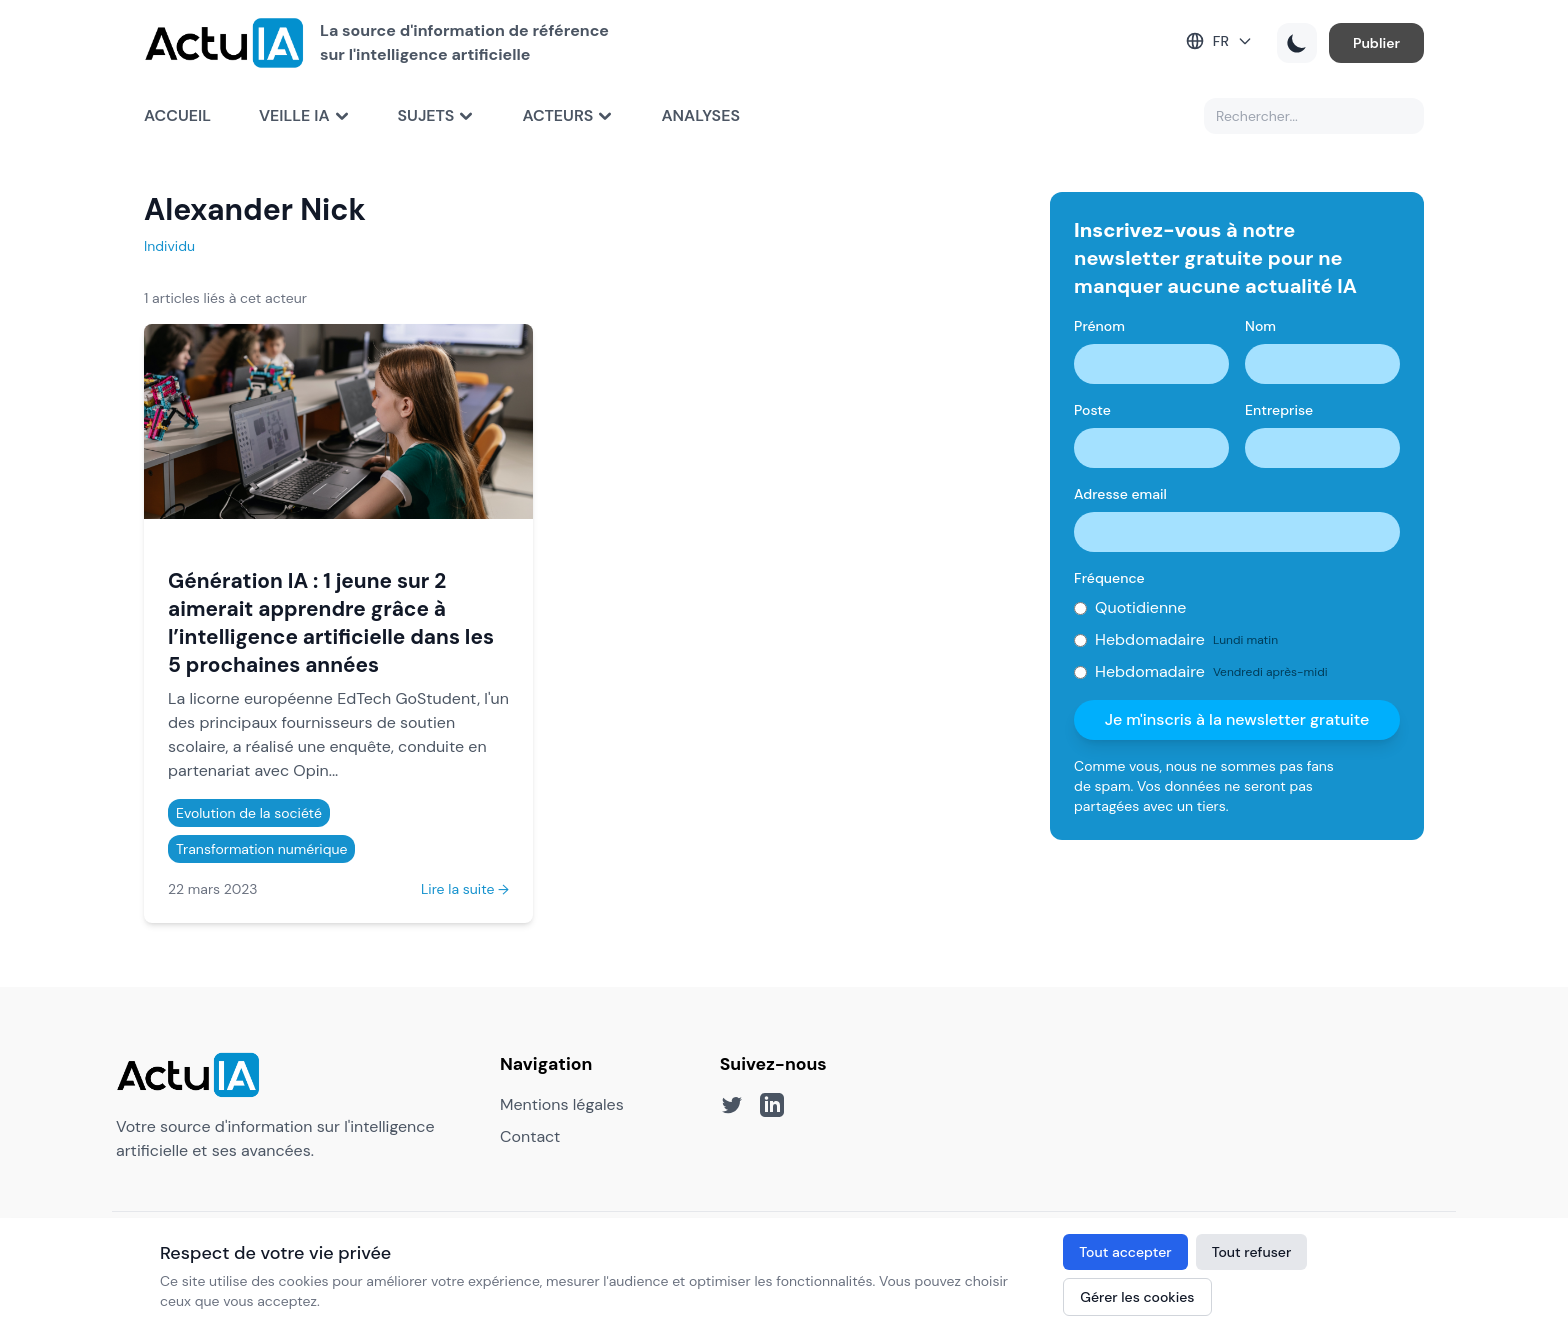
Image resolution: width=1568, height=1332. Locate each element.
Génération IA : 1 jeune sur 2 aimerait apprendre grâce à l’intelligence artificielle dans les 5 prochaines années (331, 622)
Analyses (700, 115)
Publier (1376, 43)
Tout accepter (1125, 1252)
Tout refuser (1252, 1252)
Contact (530, 1136)
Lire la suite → (465, 889)
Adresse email (1120, 494)
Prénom (1099, 326)
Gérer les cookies (1137, 1297)
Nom (1260, 326)
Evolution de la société (249, 813)
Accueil (177, 115)
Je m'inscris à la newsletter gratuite (1237, 719)
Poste (1092, 410)
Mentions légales (562, 1104)
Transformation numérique (261, 849)
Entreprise (1279, 410)
